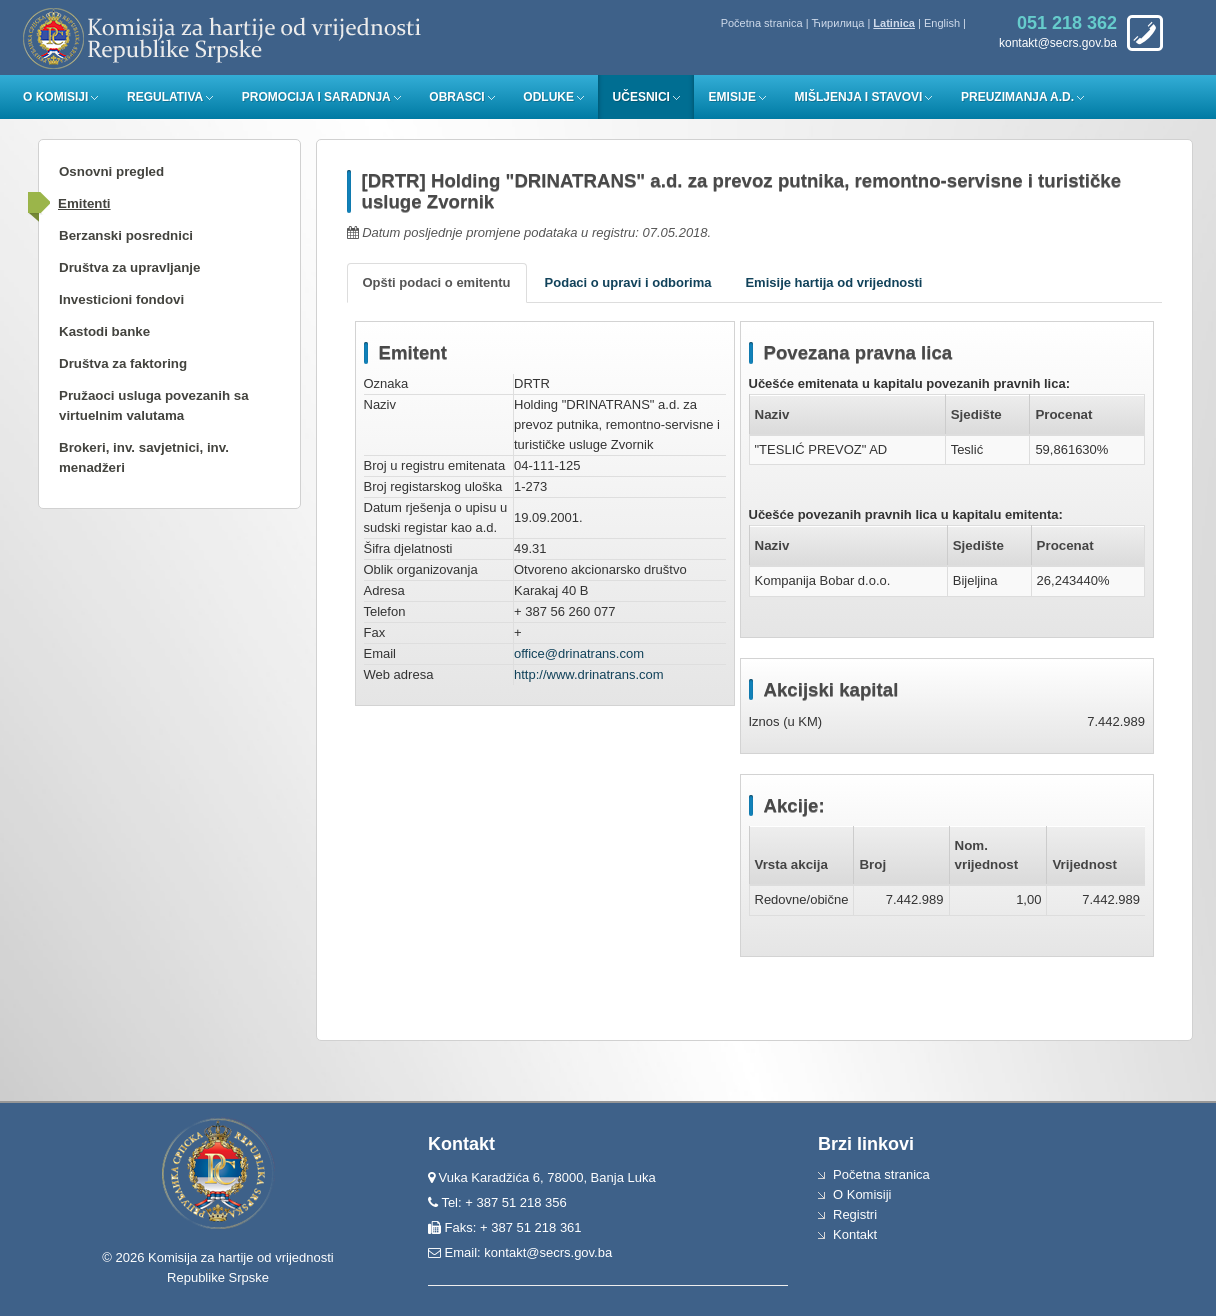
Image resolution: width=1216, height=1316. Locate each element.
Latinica (894, 23)
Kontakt (855, 1234)
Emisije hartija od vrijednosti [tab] (833, 282)
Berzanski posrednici (126, 235)
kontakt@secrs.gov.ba (548, 1252)
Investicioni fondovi (121, 299)
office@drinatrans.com (579, 653)
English (942, 23)
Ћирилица (838, 23)
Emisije (732, 97)
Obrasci (456, 97)
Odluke (548, 97)
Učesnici (641, 97)
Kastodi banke (104, 331)
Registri (855, 1214)
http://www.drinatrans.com (589, 674)
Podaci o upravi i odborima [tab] (628, 282)
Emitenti (84, 203)
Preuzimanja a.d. (1017, 97)
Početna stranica (762, 23)
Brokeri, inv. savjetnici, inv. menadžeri (144, 457)
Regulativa (165, 97)
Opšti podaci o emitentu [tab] (437, 282)
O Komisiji (55, 97)
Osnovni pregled (111, 171)
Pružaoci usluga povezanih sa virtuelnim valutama (154, 405)
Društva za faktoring (123, 363)
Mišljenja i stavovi (859, 97)
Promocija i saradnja (316, 97)
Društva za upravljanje (129, 267)
